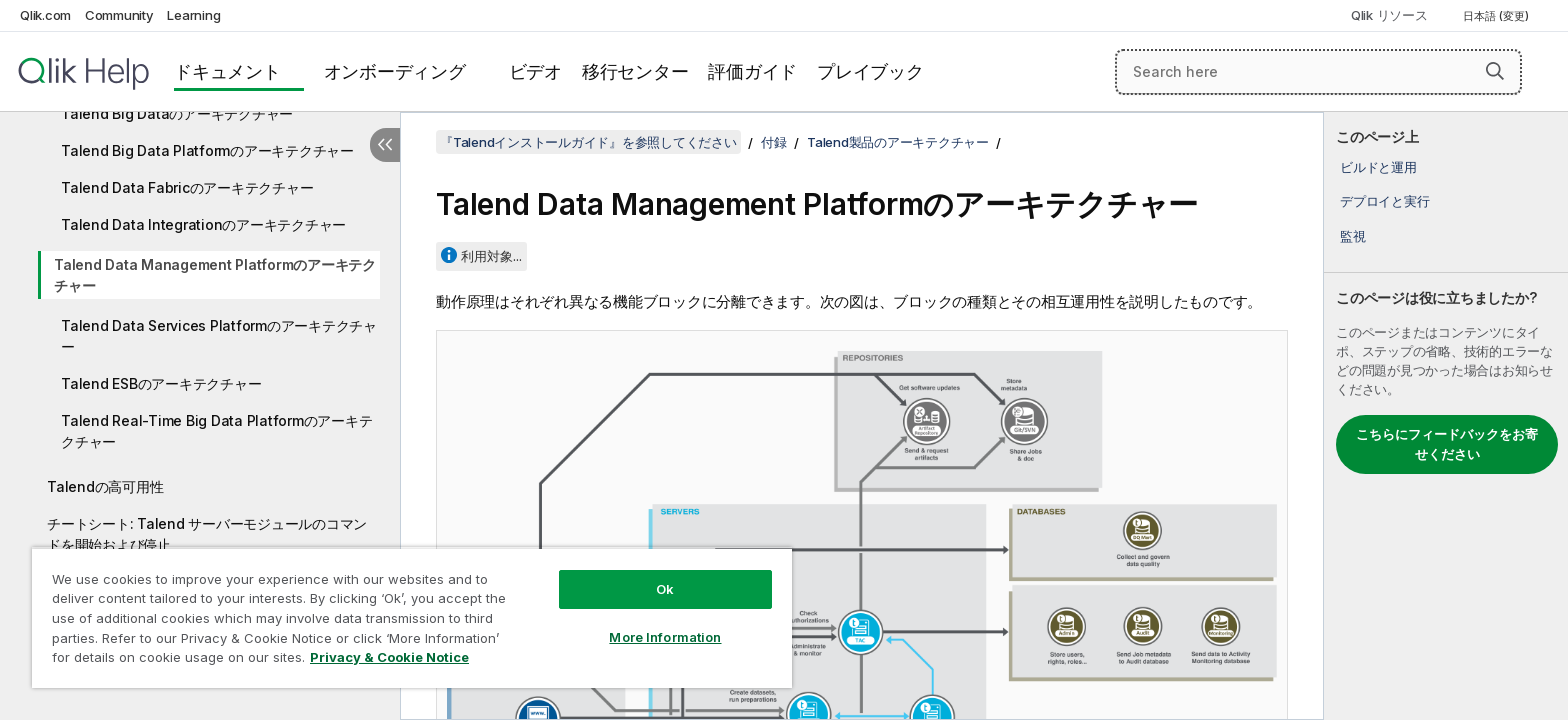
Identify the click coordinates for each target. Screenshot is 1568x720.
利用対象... (491, 256)
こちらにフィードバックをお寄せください (1447, 444)
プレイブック (870, 71)
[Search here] (1318, 72)
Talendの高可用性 (105, 486)
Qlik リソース (1389, 15)
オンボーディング (395, 71)
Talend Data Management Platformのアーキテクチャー (215, 275)
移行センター (635, 71)
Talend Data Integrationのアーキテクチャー (203, 224)
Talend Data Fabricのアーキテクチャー (187, 187)
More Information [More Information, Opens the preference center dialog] (665, 637)
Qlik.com (45, 15)
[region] (412, 617)
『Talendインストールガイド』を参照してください (588, 142)
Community (119, 15)
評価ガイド (752, 71)
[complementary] (1446, 416)
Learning (193, 15)
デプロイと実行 (1384, 201)
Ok (665, 589)
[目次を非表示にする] (385, 145)
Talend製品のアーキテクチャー (898, 142)
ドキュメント (227, 71)
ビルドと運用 (1378, 167)
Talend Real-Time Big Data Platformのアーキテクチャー (216, 431)
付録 (774, 142)
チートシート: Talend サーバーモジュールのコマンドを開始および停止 (207, 534)
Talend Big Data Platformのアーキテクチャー (207, 150)
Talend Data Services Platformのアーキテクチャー (219, 336)
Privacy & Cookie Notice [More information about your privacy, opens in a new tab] (389, 657)
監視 (1353, 236)
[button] (1494, 71)
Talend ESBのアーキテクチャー (161, 383)
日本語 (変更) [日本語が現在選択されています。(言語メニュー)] (1497, 16)
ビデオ (535, 71)
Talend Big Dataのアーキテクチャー (177, 113)
